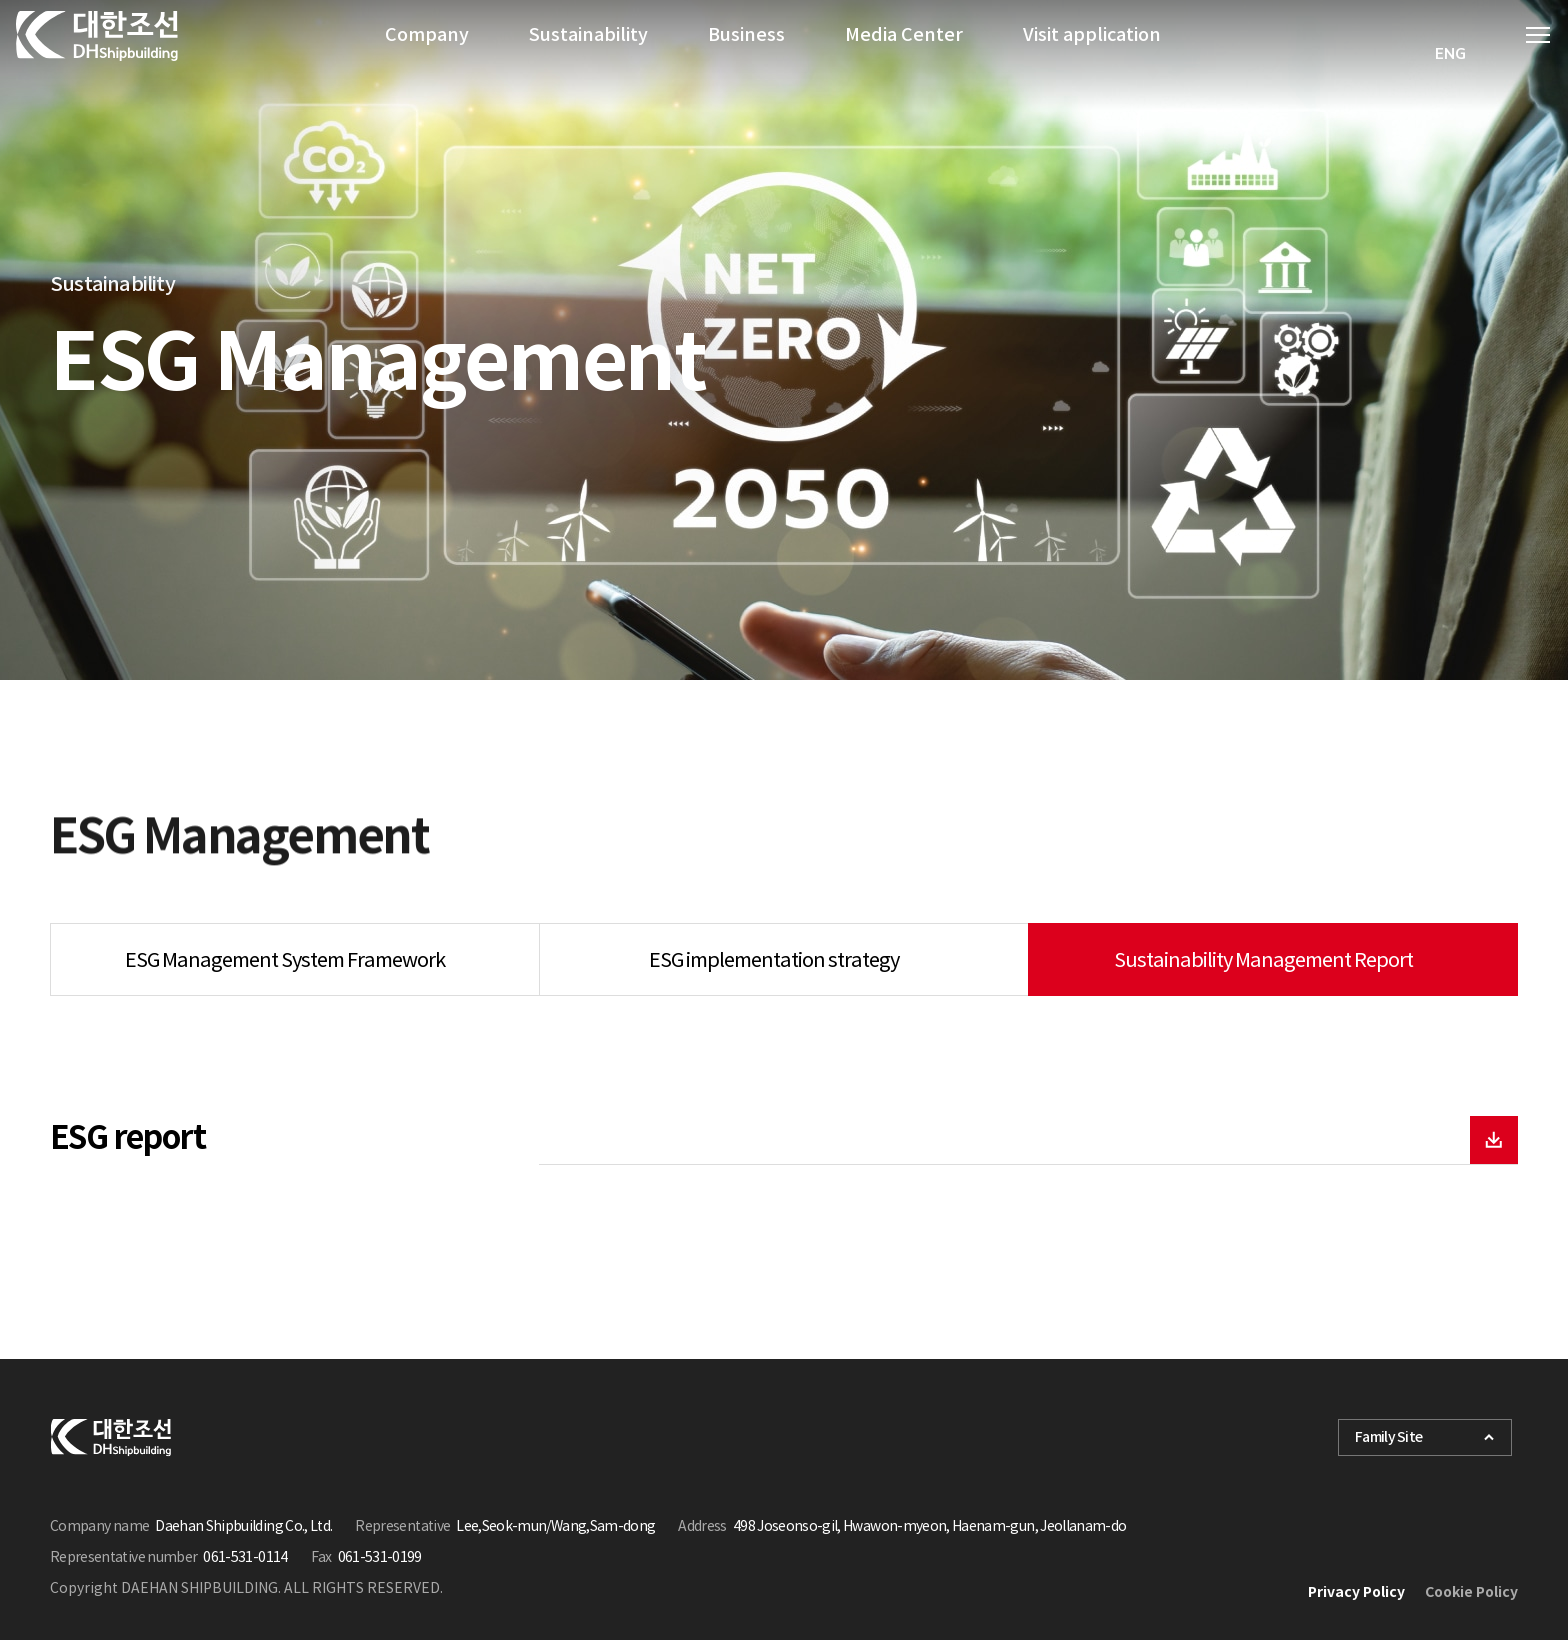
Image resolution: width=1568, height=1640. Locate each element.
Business (746, 54)
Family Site (1425, 1437)
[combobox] (1451, 54)
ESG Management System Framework (285, 960)
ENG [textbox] (1450, 54)
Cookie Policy (1471, 1592)
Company (427, 54)
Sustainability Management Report (1263, 960)
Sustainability (588, 54)
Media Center (904, 54)
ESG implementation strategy (774, 960)
